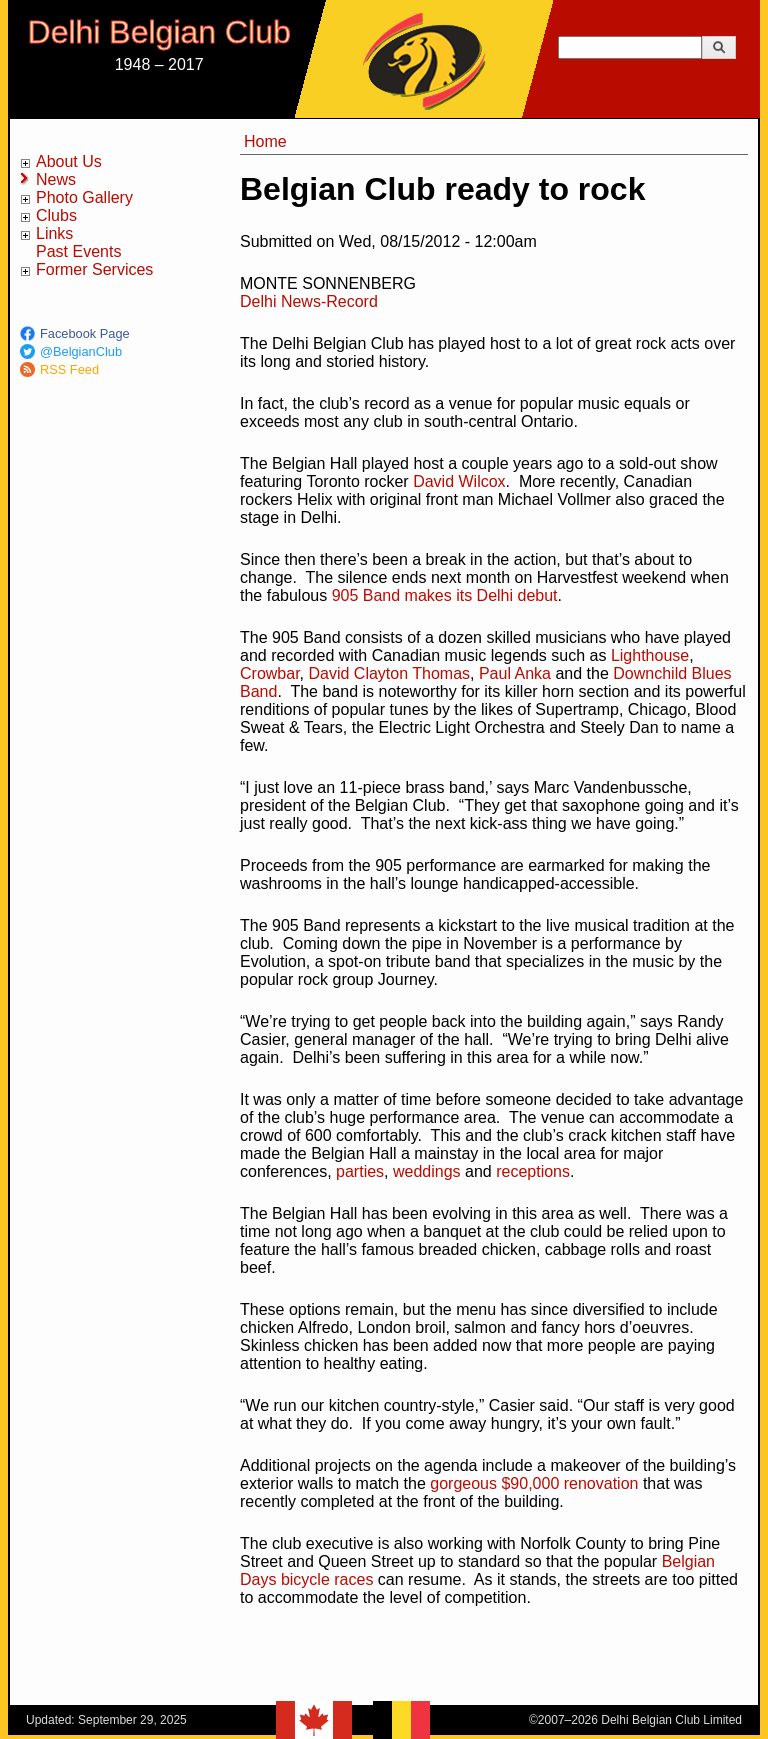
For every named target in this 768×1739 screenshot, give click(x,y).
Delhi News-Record (309, 301)
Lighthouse (650, 655)
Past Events (78, 251)
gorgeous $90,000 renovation (534, 1483)
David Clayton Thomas (389, 673)
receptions (533, 1171)
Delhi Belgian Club (159, 32)
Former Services (94, 269)
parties (360, 1171)
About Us (69, 161)
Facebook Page (85, 333)
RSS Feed (69, 369)
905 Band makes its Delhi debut (445, 595)
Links (54, 233)
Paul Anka (515, 673)
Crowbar (270, 673)
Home (265, 141)
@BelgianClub (81, 351)
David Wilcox (459, 481)
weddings (429, 1171)
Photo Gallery (84, 197)
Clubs (56, 215)
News (56, 179)
